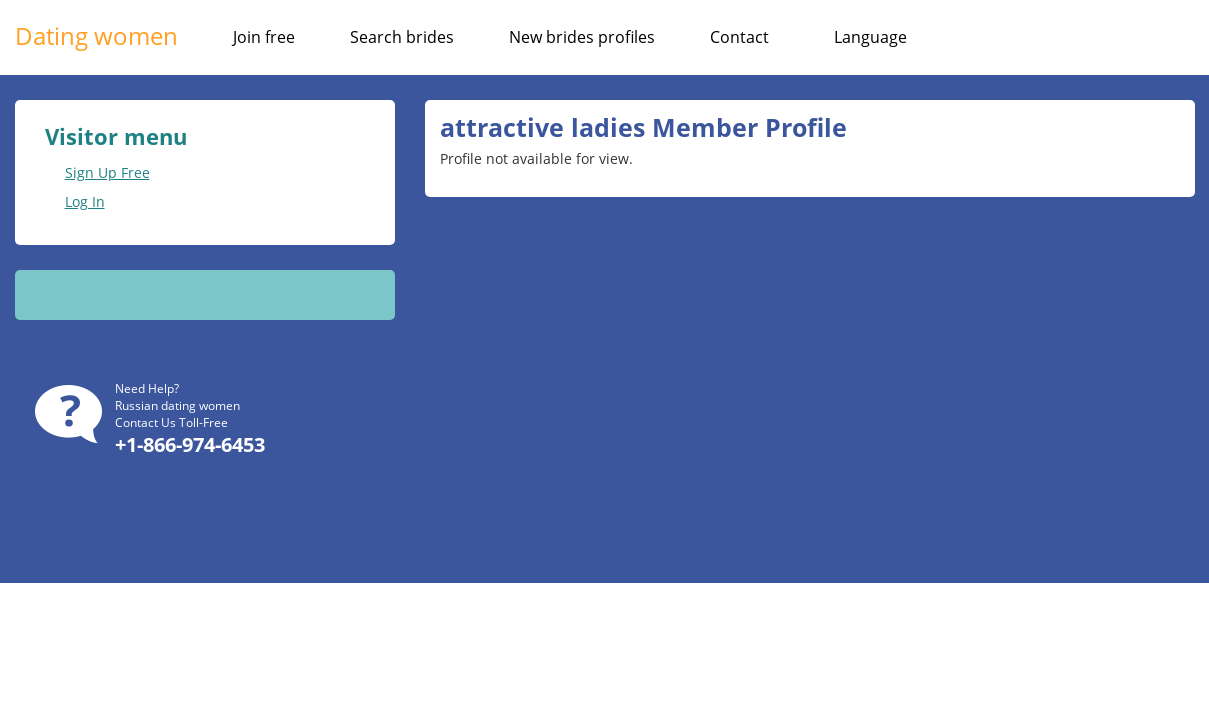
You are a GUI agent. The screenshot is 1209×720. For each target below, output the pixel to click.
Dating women (96, 35)
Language (870, 37)
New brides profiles (582, 37)
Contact (739, 37)
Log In (85, 201)
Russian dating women (177, 405)
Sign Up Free (107, 172)
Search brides (402, 37)
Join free (264, 37)
